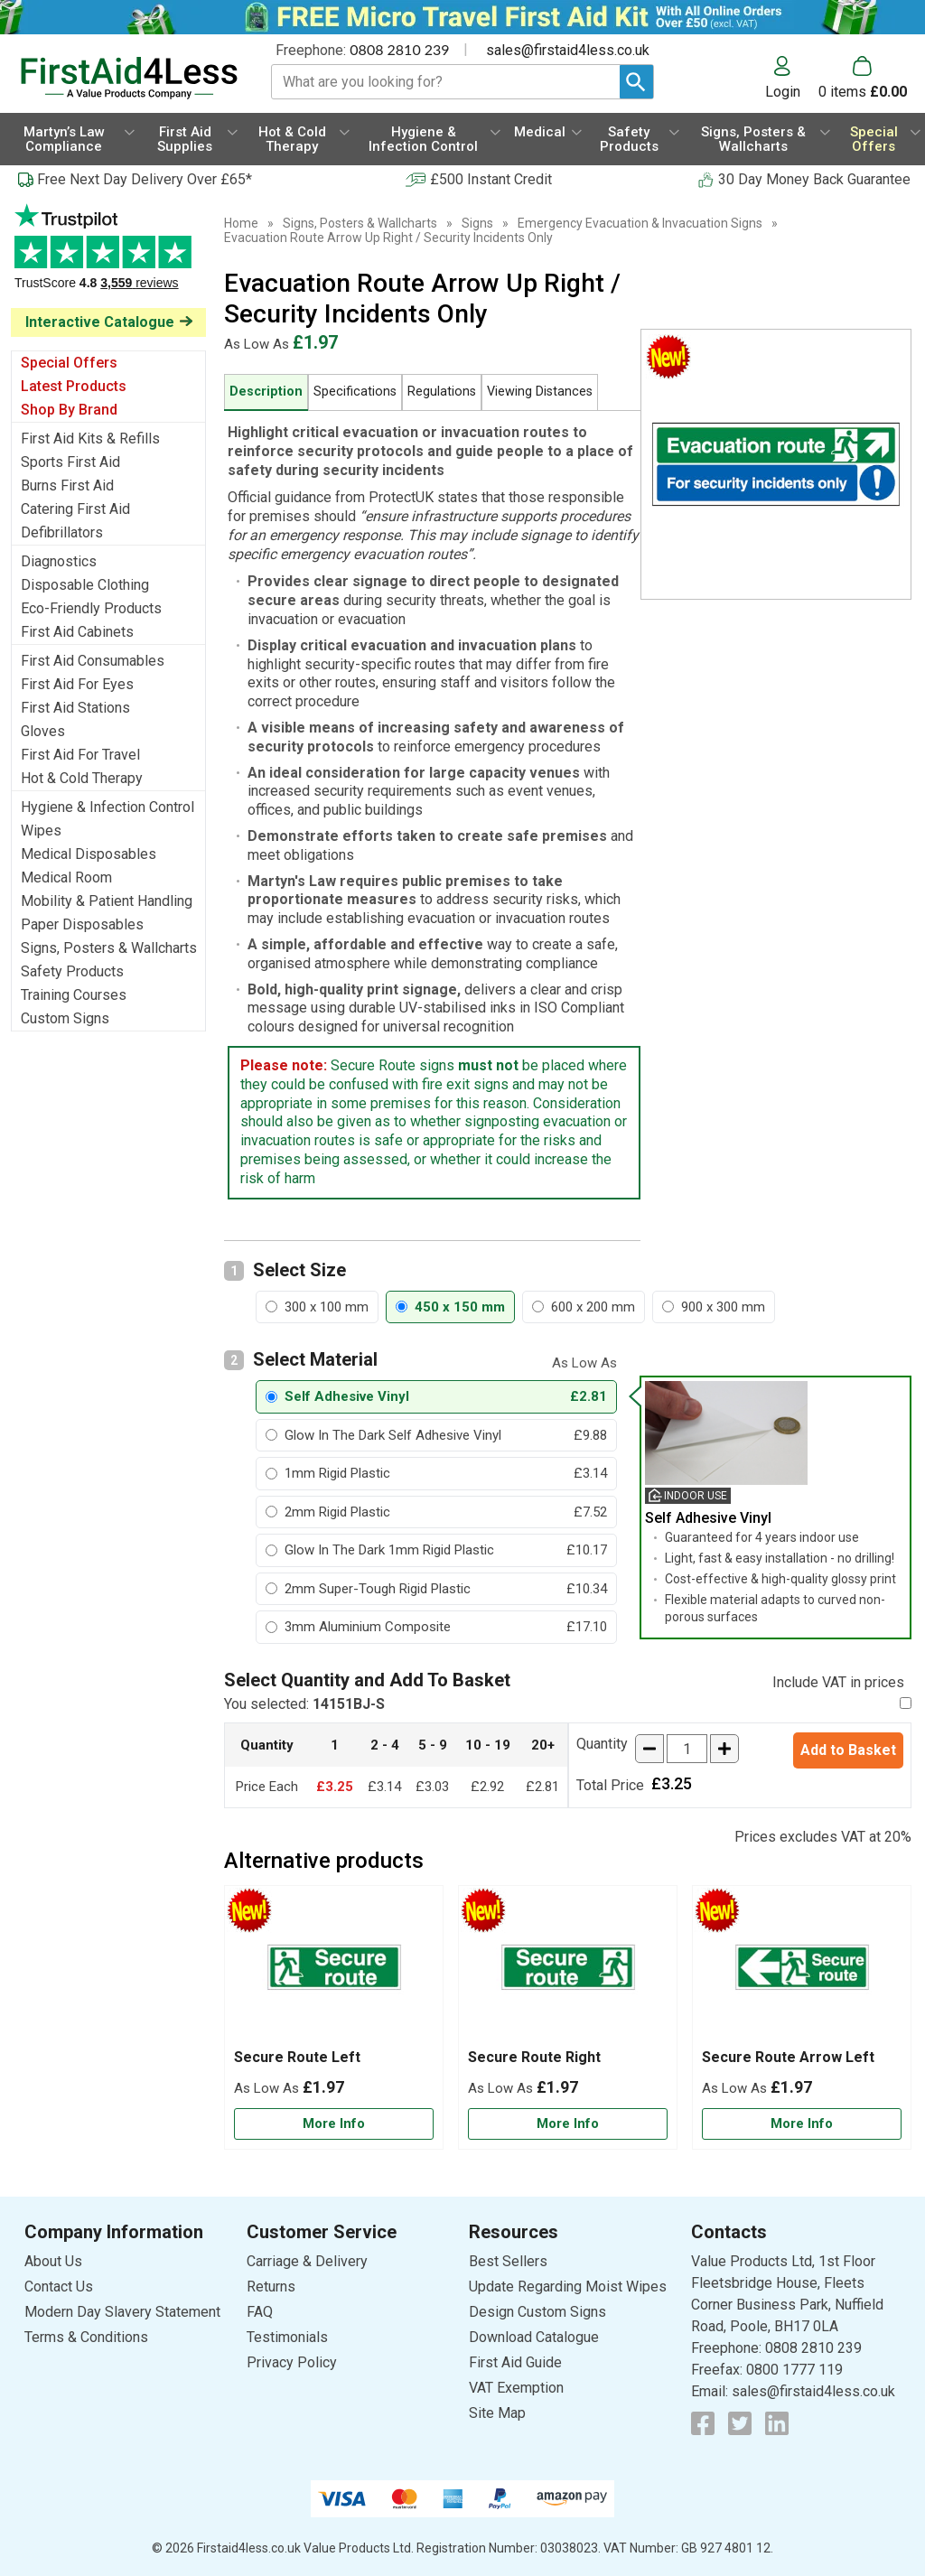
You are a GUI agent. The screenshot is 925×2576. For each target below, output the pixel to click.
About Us (53, 2261)
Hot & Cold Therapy (82, 778)
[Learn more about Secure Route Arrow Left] (802, 2124)
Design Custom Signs (537, 2311)
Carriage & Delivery (307, 2261)
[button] (791, 77)
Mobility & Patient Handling (106, 901)
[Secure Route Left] (334, 2017)
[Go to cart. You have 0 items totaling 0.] (862, 77)
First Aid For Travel (80, 754)
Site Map (497, 2413)
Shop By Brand (69, 409)
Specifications (355, 391)
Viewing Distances (540, 391)
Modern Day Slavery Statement (122, 2311)
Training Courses (73, 994)
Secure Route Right (534, 2057)
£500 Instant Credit (491, 179)
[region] (334, 1972)
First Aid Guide (515, 2362)
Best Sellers (508, 2261)
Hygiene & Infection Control (107, 807)
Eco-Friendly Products (91, 608)
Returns (271, 2286)
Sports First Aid (70, 462)
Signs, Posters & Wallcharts (109, 948)
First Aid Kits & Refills (90, 438)
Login (782, 91)
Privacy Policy (292, 2362)
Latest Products (73, 386)
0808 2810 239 (399, 49)
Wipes (41, 830)
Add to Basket (848, 1750)
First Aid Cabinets (77, 631)
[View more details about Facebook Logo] (703, 2423)
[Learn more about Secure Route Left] (334, 2124)
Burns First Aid (67, 485)
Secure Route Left (297, 2057)
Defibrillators (62, 532)
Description (266, 391)
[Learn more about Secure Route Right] (568, 2124)
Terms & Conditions (86, 2337)
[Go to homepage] (129, 78)
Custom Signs (65, 1018)
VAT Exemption (516, 2387)
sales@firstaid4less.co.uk (567, 50)
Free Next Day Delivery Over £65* (144, 179)
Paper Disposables (82, 924)
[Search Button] (636, 81)
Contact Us (58, 2286)
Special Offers (69, 362)
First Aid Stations (75, 707)
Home (241, 223)
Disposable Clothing (85, 584)
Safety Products (72, 971)
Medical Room (66, 877)
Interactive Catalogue (99, 322)
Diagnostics (59, 561)
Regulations (441, 391)
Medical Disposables (88, 854)
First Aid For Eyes (77, 684)
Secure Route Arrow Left (788, 2057)
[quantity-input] (687, 1748)
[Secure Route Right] (567, 2017)
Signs (477, 223)
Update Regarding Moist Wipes (568, 2286)
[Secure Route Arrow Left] (801, 2017)
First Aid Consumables (92, 660)
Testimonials (108, 256)
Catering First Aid (75, 509)
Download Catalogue (534, 2337)
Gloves (43, 731)
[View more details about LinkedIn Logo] (777, 2423)
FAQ (260, 2311)
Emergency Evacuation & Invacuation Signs (640, 223)
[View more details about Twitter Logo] (740, 2423)
